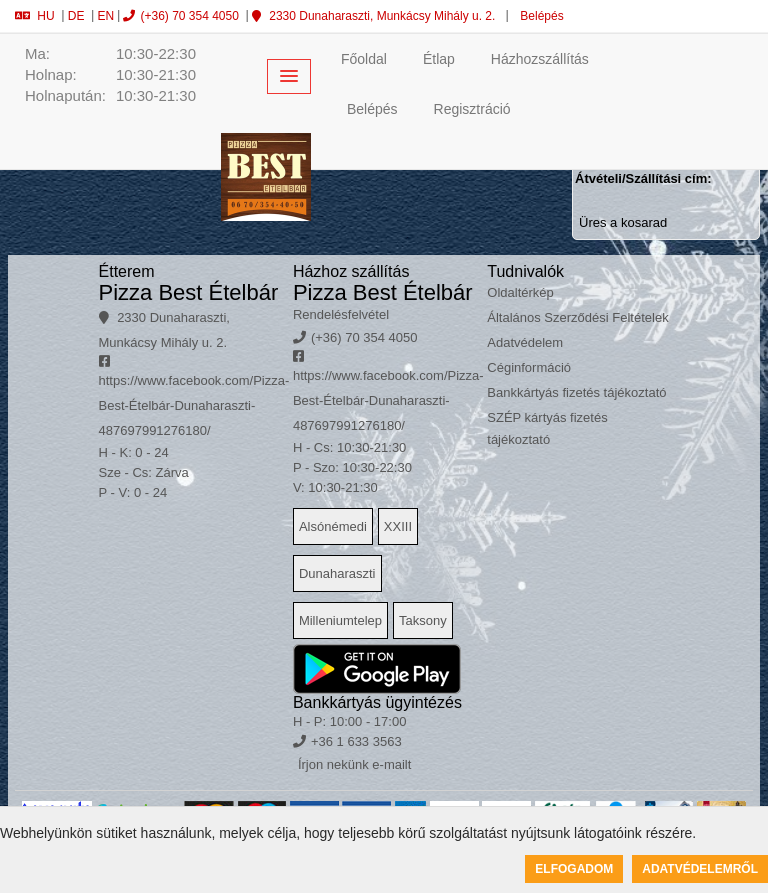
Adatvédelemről (700, 869)
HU (34, 16)
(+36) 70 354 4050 (180, 16)
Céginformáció (529, 367)
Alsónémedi (333, 526)
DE (76, 16)
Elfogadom (574, 869)
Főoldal (364, 59)
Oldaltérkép (520, 292)
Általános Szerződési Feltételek (577, 317)
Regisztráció (472, 109)
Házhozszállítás (540, 59)
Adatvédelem (525, 342)
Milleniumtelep (340, 620)
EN (105, 16)
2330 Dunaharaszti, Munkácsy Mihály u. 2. (373, 16)
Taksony (423, 620)
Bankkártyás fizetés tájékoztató (576, 392)
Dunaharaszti (337, 573)
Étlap (439, 59)
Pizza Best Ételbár (189, 292)
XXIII (398, 526)
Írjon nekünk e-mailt (354, 764)
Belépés (540, 16)
